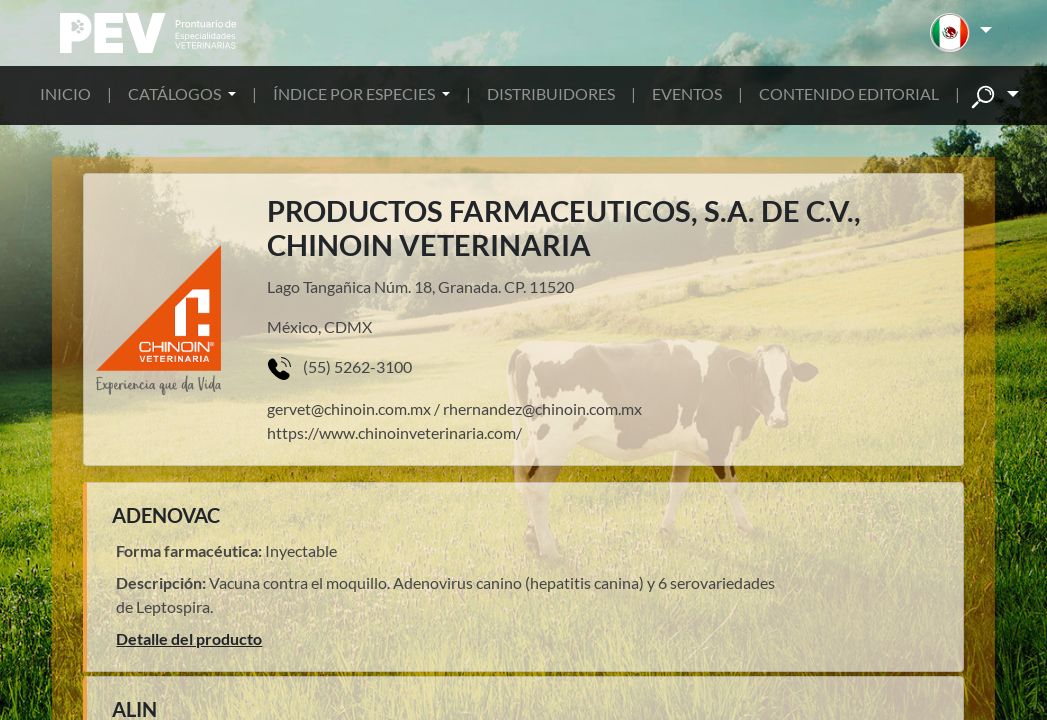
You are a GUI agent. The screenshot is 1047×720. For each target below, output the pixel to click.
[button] (960, 33)
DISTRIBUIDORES (551, 93)
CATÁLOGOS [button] (176, 93)
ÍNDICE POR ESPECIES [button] (355, 93)
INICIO (65, 93)
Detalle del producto (189, 638)
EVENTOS (687, 93)
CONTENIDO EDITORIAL (849, 93)
